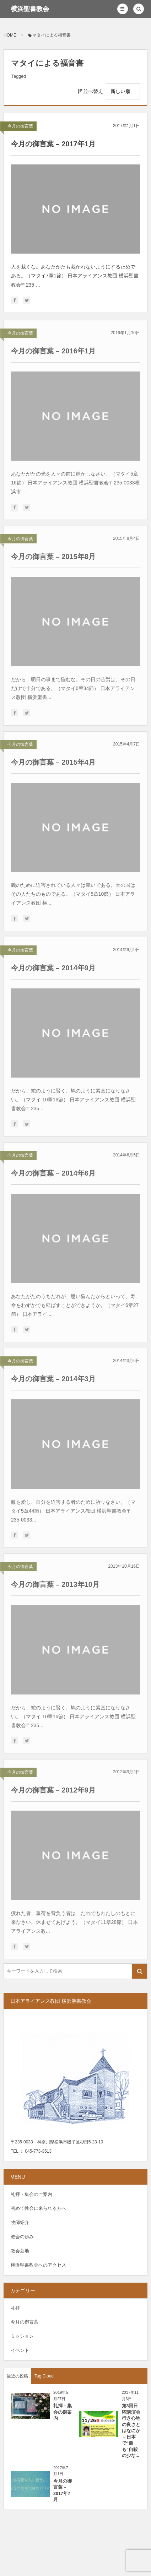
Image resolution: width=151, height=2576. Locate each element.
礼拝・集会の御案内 (62, 2412)
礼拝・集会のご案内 (31, 2194)
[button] (122, 9)
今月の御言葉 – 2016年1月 (53, 353)
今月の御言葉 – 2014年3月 (53, 1381)
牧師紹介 (20, 2222)
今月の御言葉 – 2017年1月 (53, 144)
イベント (20, 2350)
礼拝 (15, 2308)
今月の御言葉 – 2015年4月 (53, 765)
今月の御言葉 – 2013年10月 (55, 1587)
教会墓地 (20, 2251)
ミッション (22, 2336)
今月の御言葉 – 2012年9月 (53, 1792)
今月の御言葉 (20, 126)
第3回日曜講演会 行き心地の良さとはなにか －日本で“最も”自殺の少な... (133, 2430)
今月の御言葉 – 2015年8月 (53, 559)
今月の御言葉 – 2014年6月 (53, 1176)
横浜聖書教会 (30, 8)
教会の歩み (22, 2236)
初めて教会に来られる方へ (38, 2208)
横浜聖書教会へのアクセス (38, 2265)
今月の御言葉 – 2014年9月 (53, 970)
